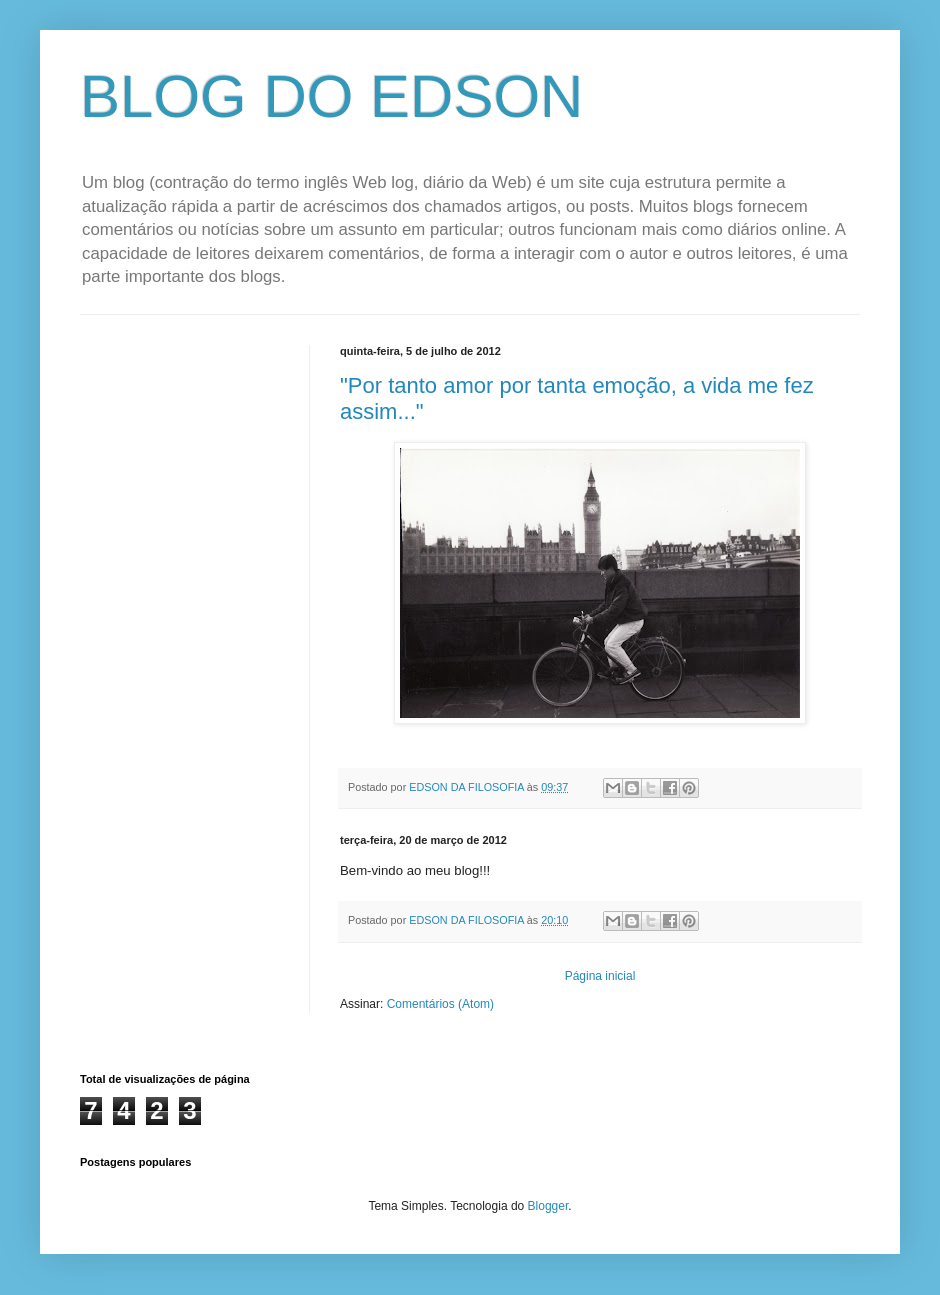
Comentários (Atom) (440, 1004)
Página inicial (600, 976)
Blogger (548, 1206)
